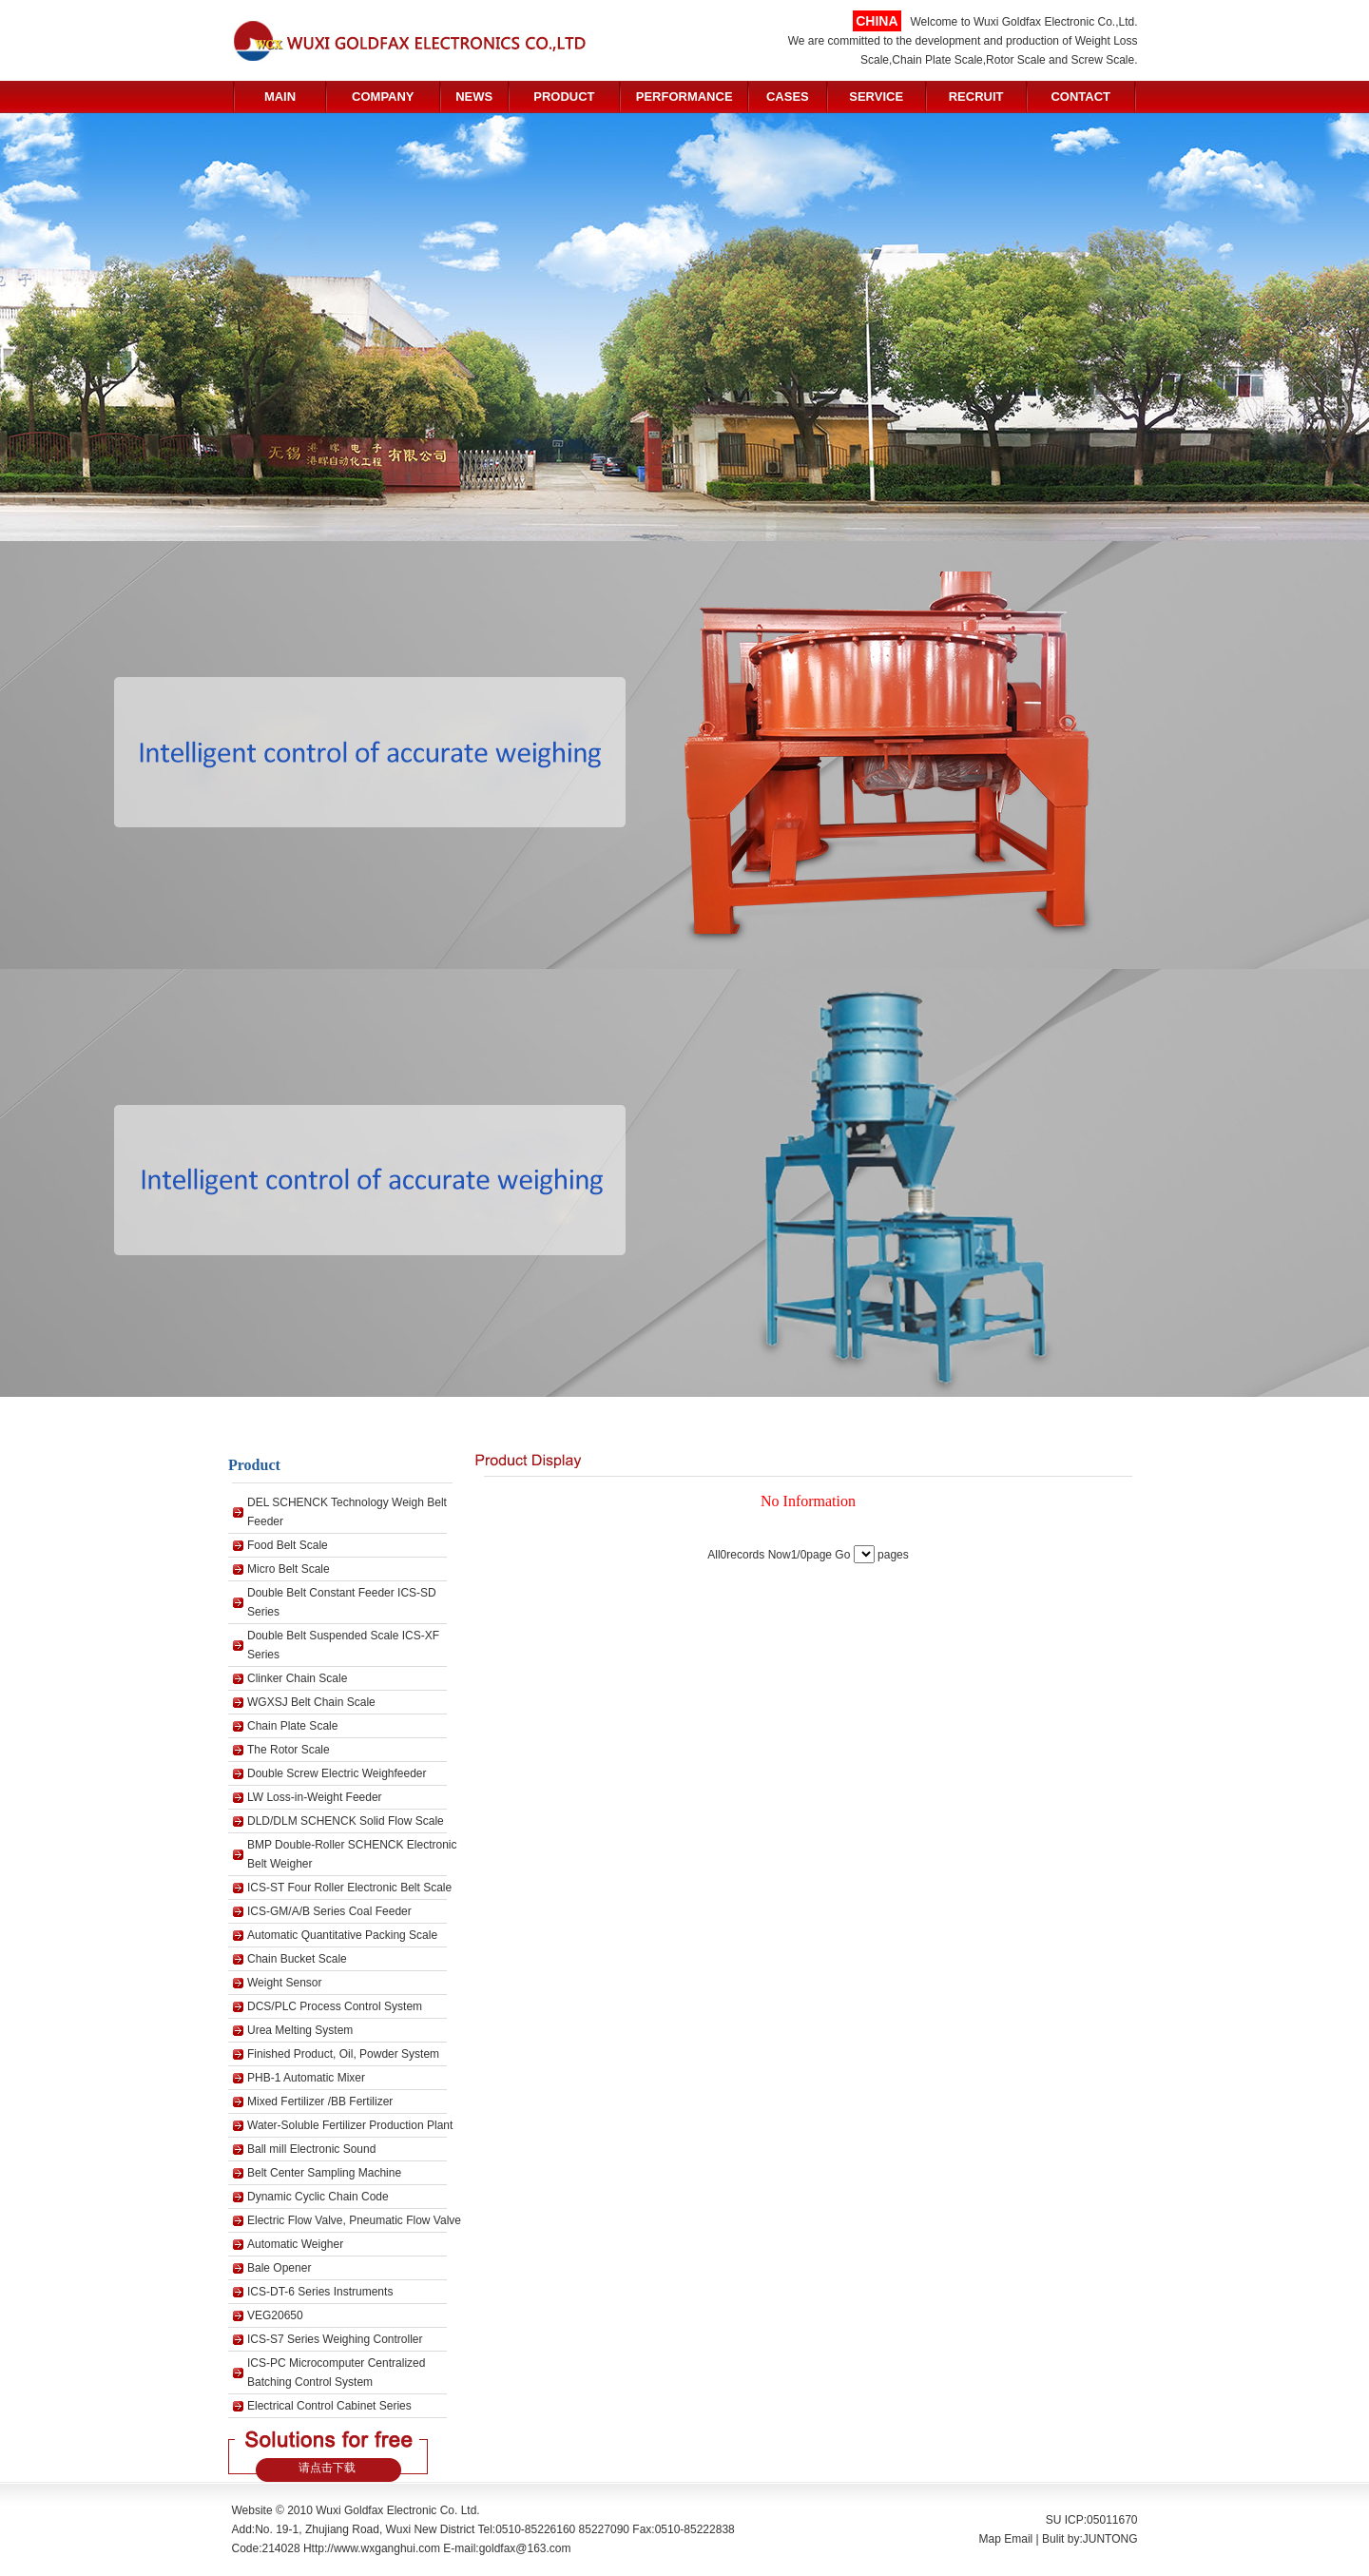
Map (990, 2539)
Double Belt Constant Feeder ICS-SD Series (341, 1602)
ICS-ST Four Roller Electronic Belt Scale (349, 1887)
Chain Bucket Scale (297, 1959)
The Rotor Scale (288, 1749)
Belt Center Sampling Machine (324, 2172)
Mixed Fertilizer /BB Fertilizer (320, 2101)
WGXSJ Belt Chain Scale (311, 1702)
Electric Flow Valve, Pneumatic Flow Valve (354, 2220)
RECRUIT (976, 96)
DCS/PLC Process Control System (334, 2006)
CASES (787, 96)
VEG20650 (275, 2315)
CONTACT (1080, 96)
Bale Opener (279, 2268)
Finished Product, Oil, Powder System (343, 2054)
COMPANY (383, 96)
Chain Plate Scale (292, 1726)
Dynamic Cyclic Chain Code (318, 2196)
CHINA (876, 21)
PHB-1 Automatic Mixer (306, 2077)
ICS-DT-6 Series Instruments (320, 2291)
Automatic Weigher (295, 2244)
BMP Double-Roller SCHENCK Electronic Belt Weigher (352, 1854)
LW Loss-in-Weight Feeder (314, 1797)
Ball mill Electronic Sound (311, 2149)
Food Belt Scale (287, 1545)
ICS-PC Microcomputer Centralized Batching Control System (336, 2372)
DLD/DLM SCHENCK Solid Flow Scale (345, 1821)
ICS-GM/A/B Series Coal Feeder (329, 1911)
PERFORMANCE (684, 96)
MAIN (280, 96)
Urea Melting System (300, 2030)
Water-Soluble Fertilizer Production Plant (350, 2125)
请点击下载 (327, 2467)
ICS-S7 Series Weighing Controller (335, 2339)
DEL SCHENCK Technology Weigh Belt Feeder (347, 1512)
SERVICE (876, 96)
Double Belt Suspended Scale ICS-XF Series (343, 1645)
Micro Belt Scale (288, 1569)
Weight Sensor (284, 1982)
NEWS (473, 96)
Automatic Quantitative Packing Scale (342, 1935)
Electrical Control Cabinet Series (329, 2405)
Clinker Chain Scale (297, 1678)
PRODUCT (563, 96)
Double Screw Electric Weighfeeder (337, 1773)
